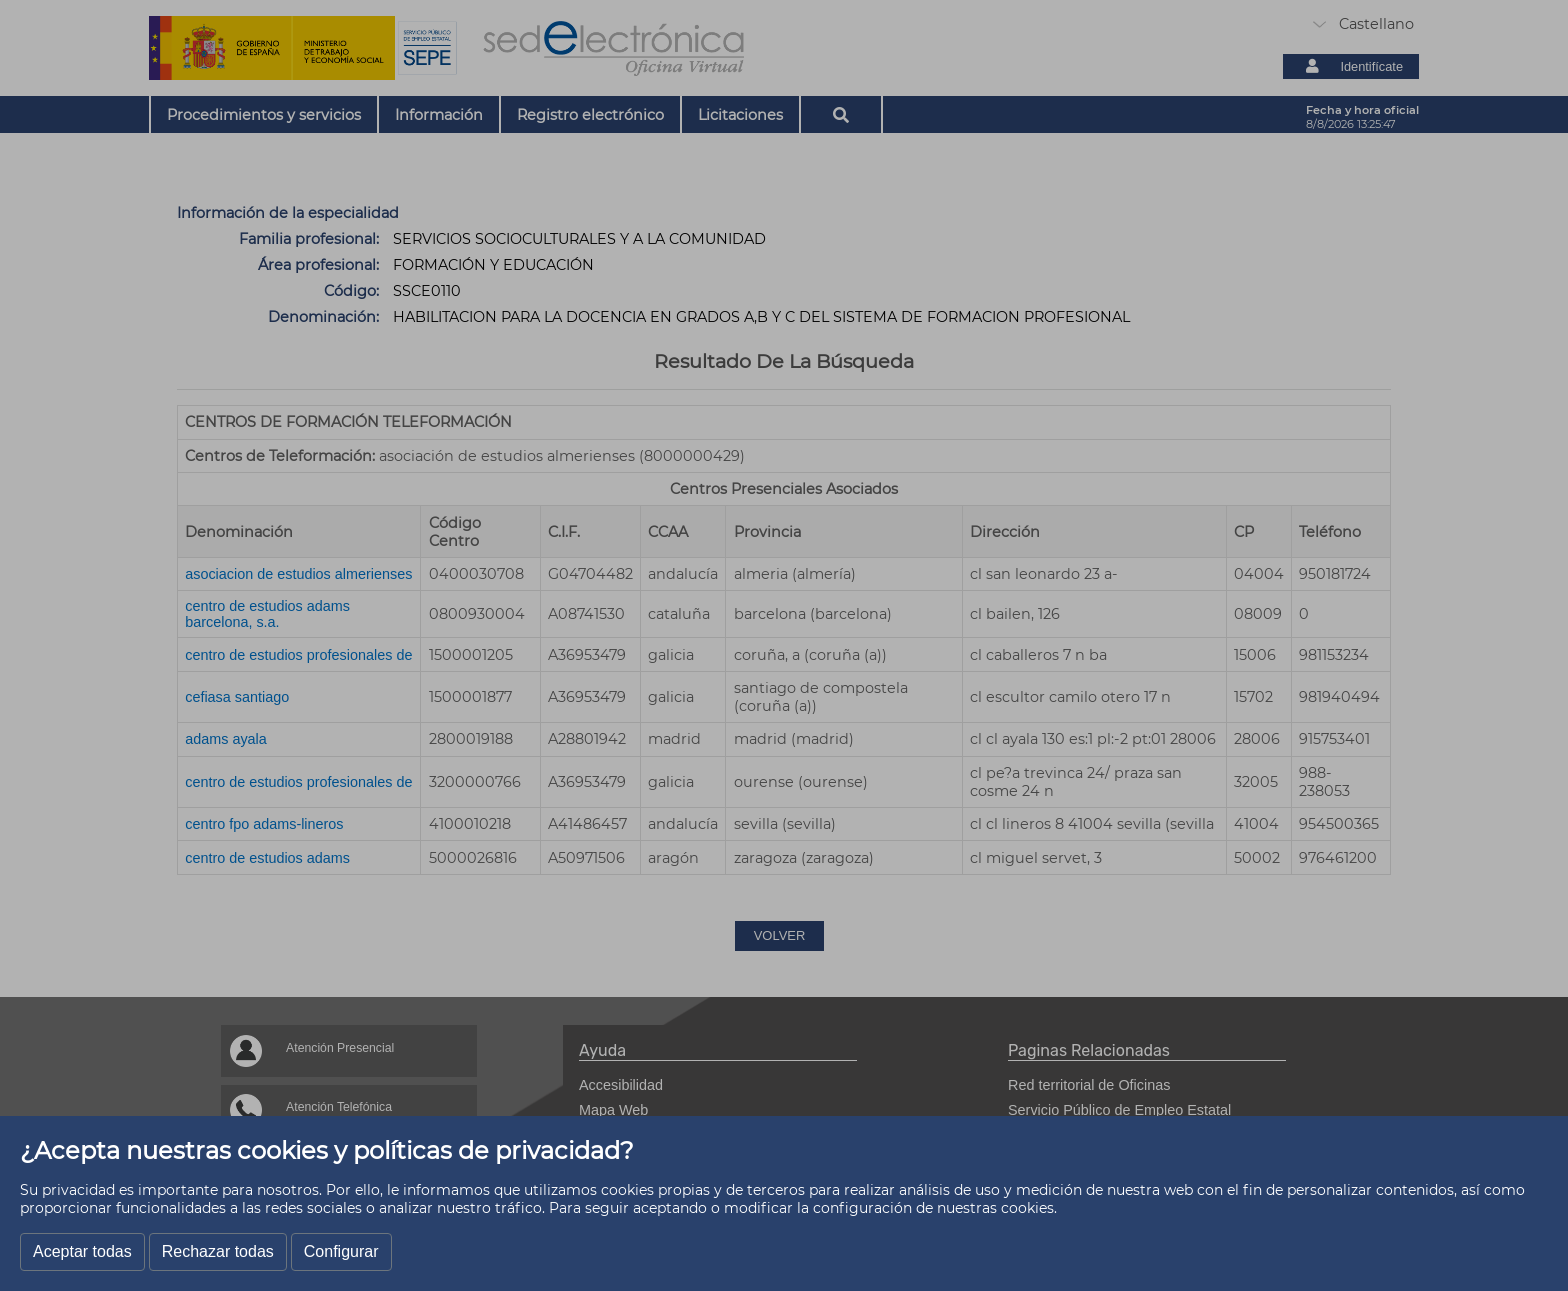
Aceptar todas (82, 1251)
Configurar (341, 1251)
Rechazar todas (218, 1251)
